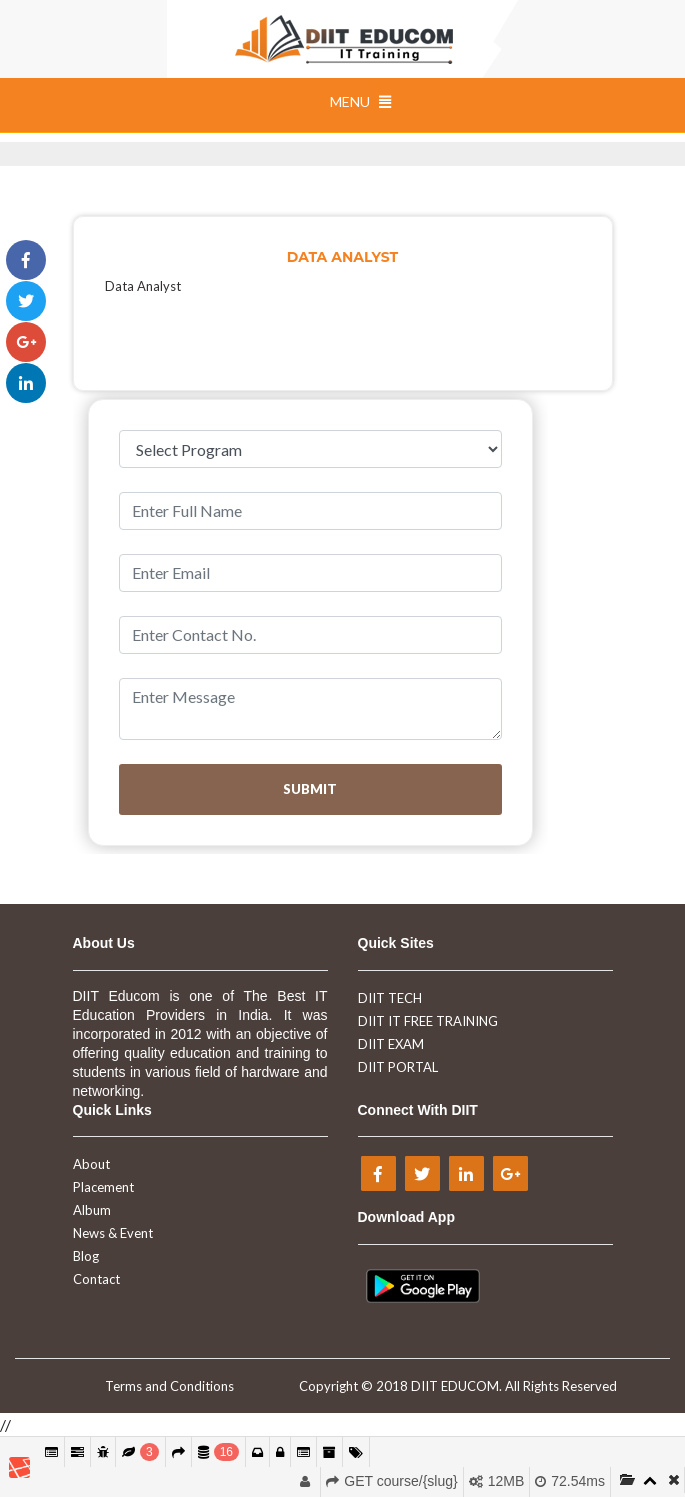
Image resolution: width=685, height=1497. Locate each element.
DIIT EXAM (391, 1044)
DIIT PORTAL (398, 1067)
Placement (103, 1187)
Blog (86, 1256)
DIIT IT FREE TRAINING (428, 1021)
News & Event (113, 1233)
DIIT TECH (390, 998)
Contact (96, 1279)
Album (92, 1210)
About (91, 1164)
